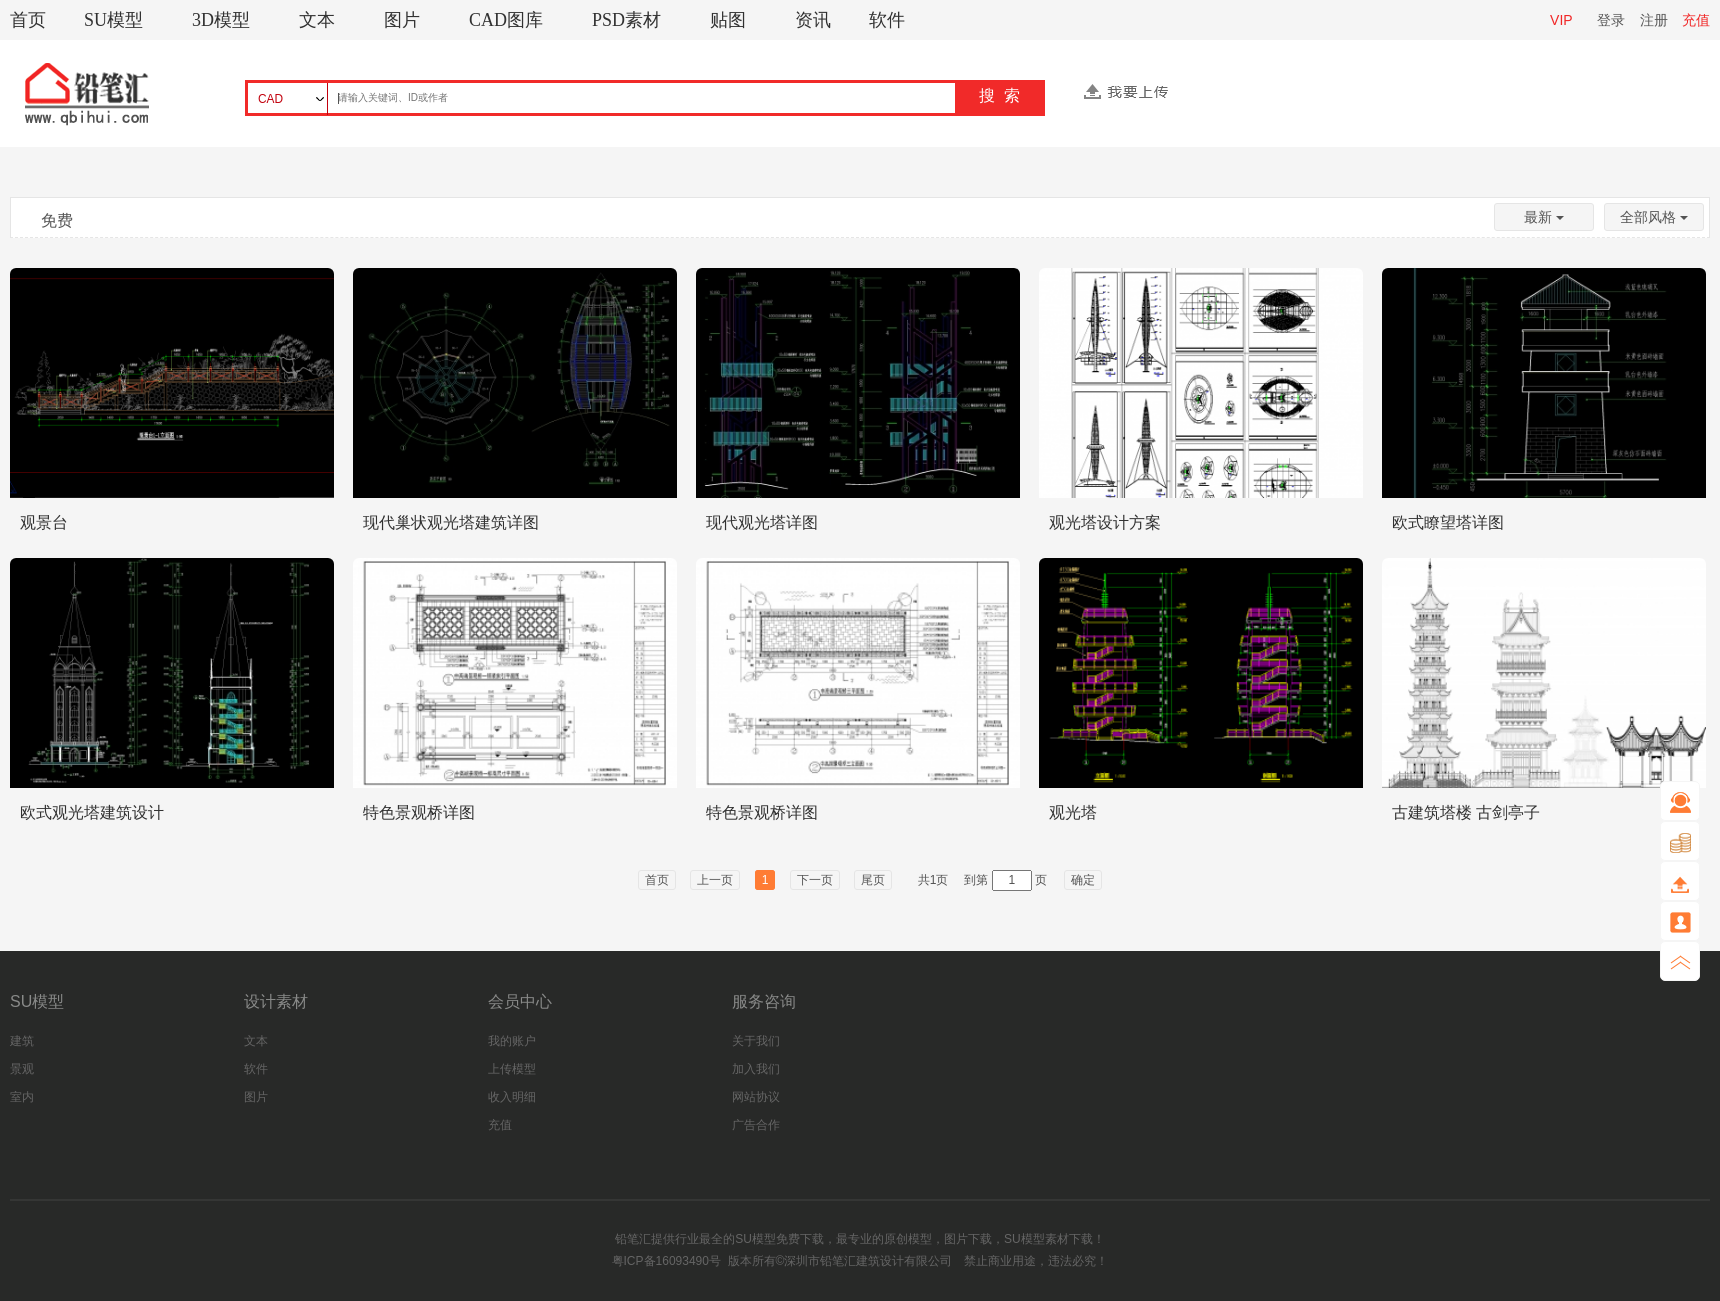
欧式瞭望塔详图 (1448, 522)
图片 (402, 20)
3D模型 (221, 20)
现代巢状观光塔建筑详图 (451, 522)
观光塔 (1073, 812)
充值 (1696, 20)
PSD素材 (626, 20)
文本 (317, 20)
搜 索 (999, 95)
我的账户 (512, 1041)
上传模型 (512, 1069)
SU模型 (113, 20)
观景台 (44, 522)
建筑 (22, 1041)
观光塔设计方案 (1105, 522)
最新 (1544, 217)
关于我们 (756, 1041)
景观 (22, 1069)
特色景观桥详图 (419, 812)
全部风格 (1654, 217)
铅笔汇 (633, 1239)
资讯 (813, 20)
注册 (1654, 20)
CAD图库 (506, 20)
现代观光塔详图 (762, 522)
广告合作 (756, 1125)
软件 (887, 20)
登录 (1611, 20)
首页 (28, 20)
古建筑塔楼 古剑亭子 (1466, 812)
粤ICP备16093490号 (666, 1261)
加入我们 (756, 1069)
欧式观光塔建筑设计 (92, 812)
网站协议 (756, 1097)
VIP (1561, 20)
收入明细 (512, 1097)
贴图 (728, 20)
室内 (22, 1097)
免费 (57, 220)
